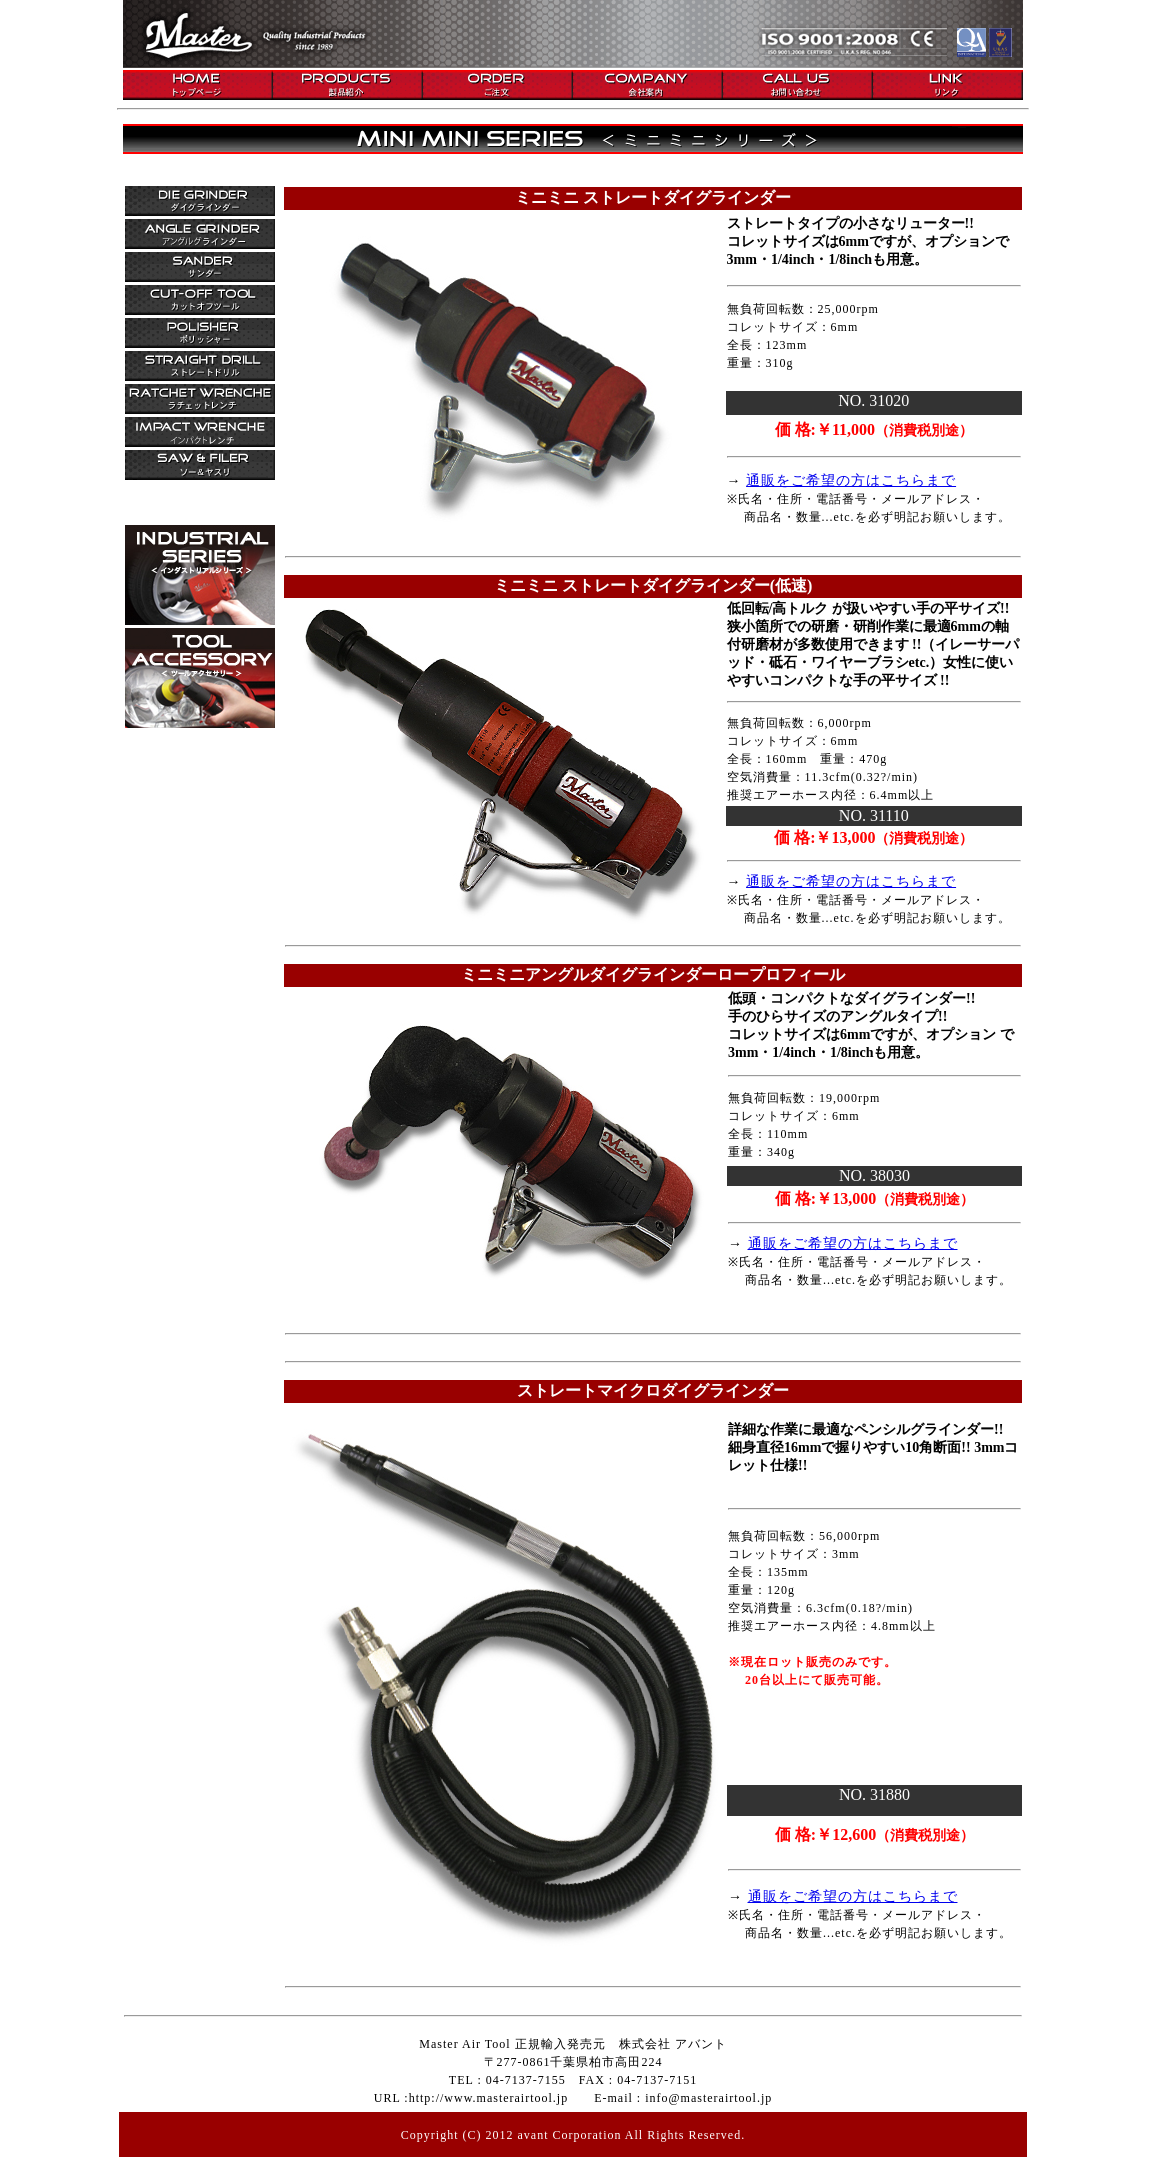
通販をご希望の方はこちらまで (851, 480)
